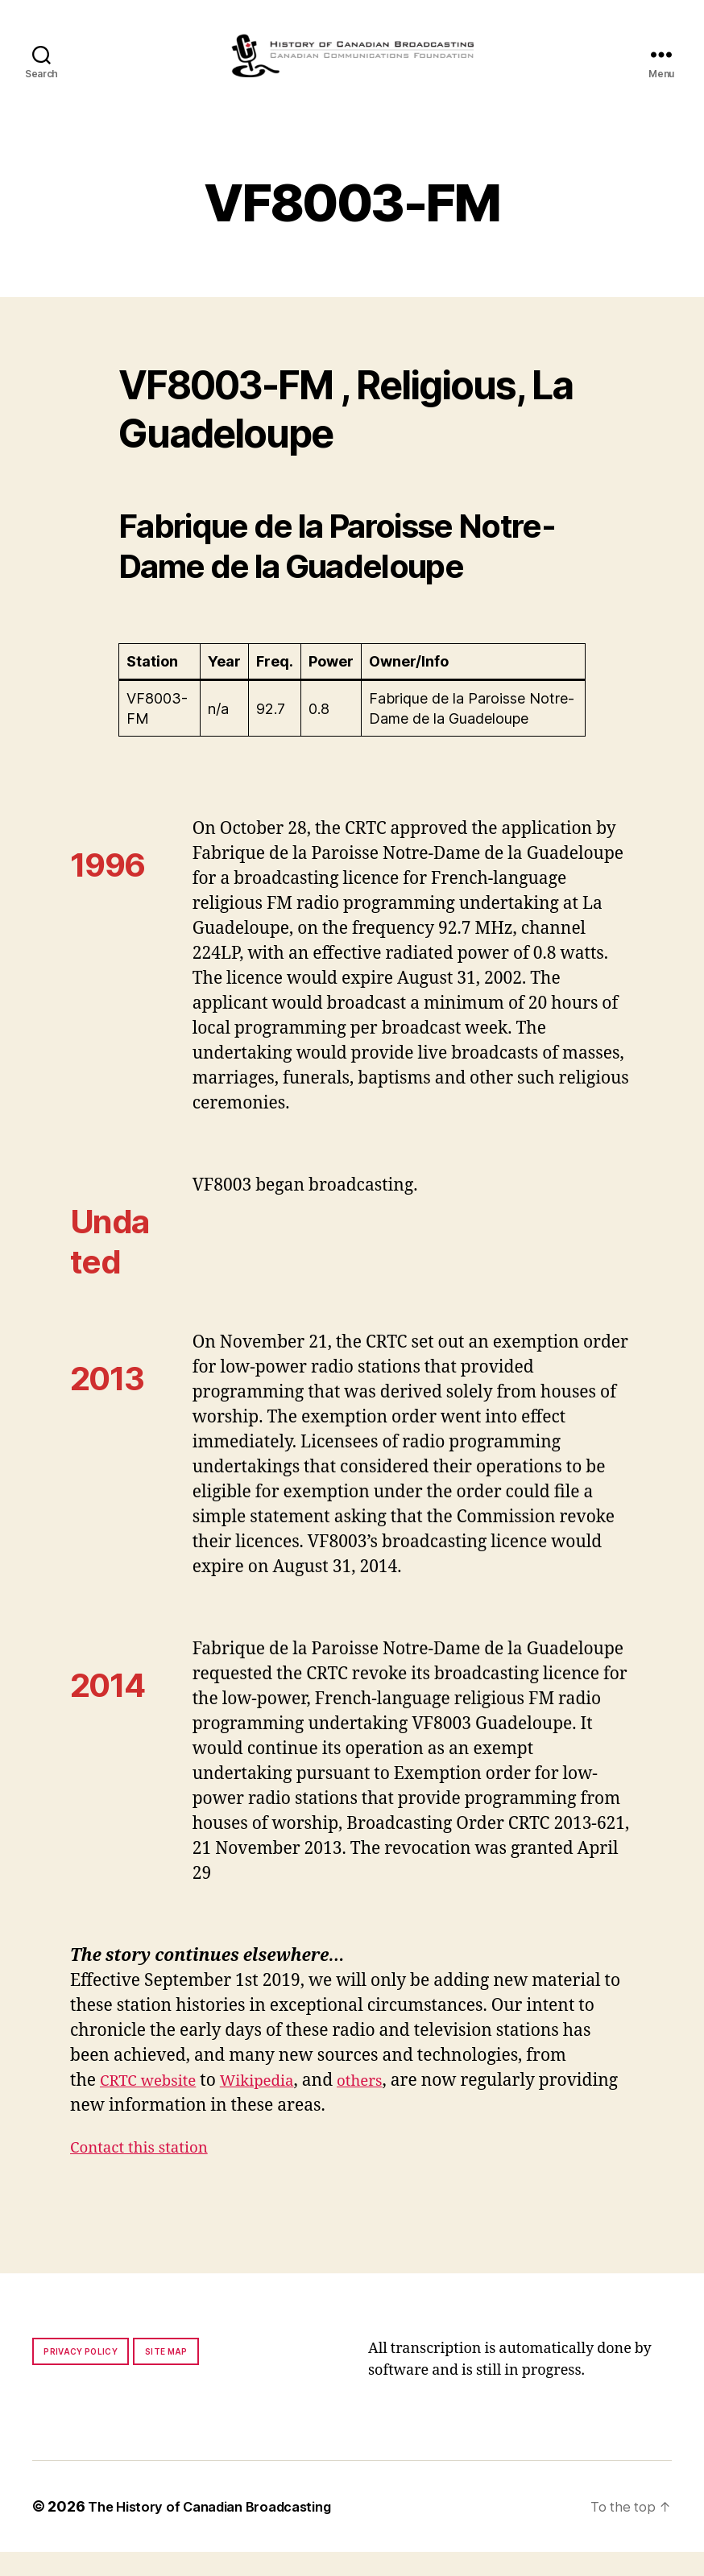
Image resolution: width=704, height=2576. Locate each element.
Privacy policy (80, 2375)
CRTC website (154, 2105)
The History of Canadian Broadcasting (221, 2530)
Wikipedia (272, 2105)
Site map (166, 2375)
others (383, 2105)
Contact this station (147, 2171)
